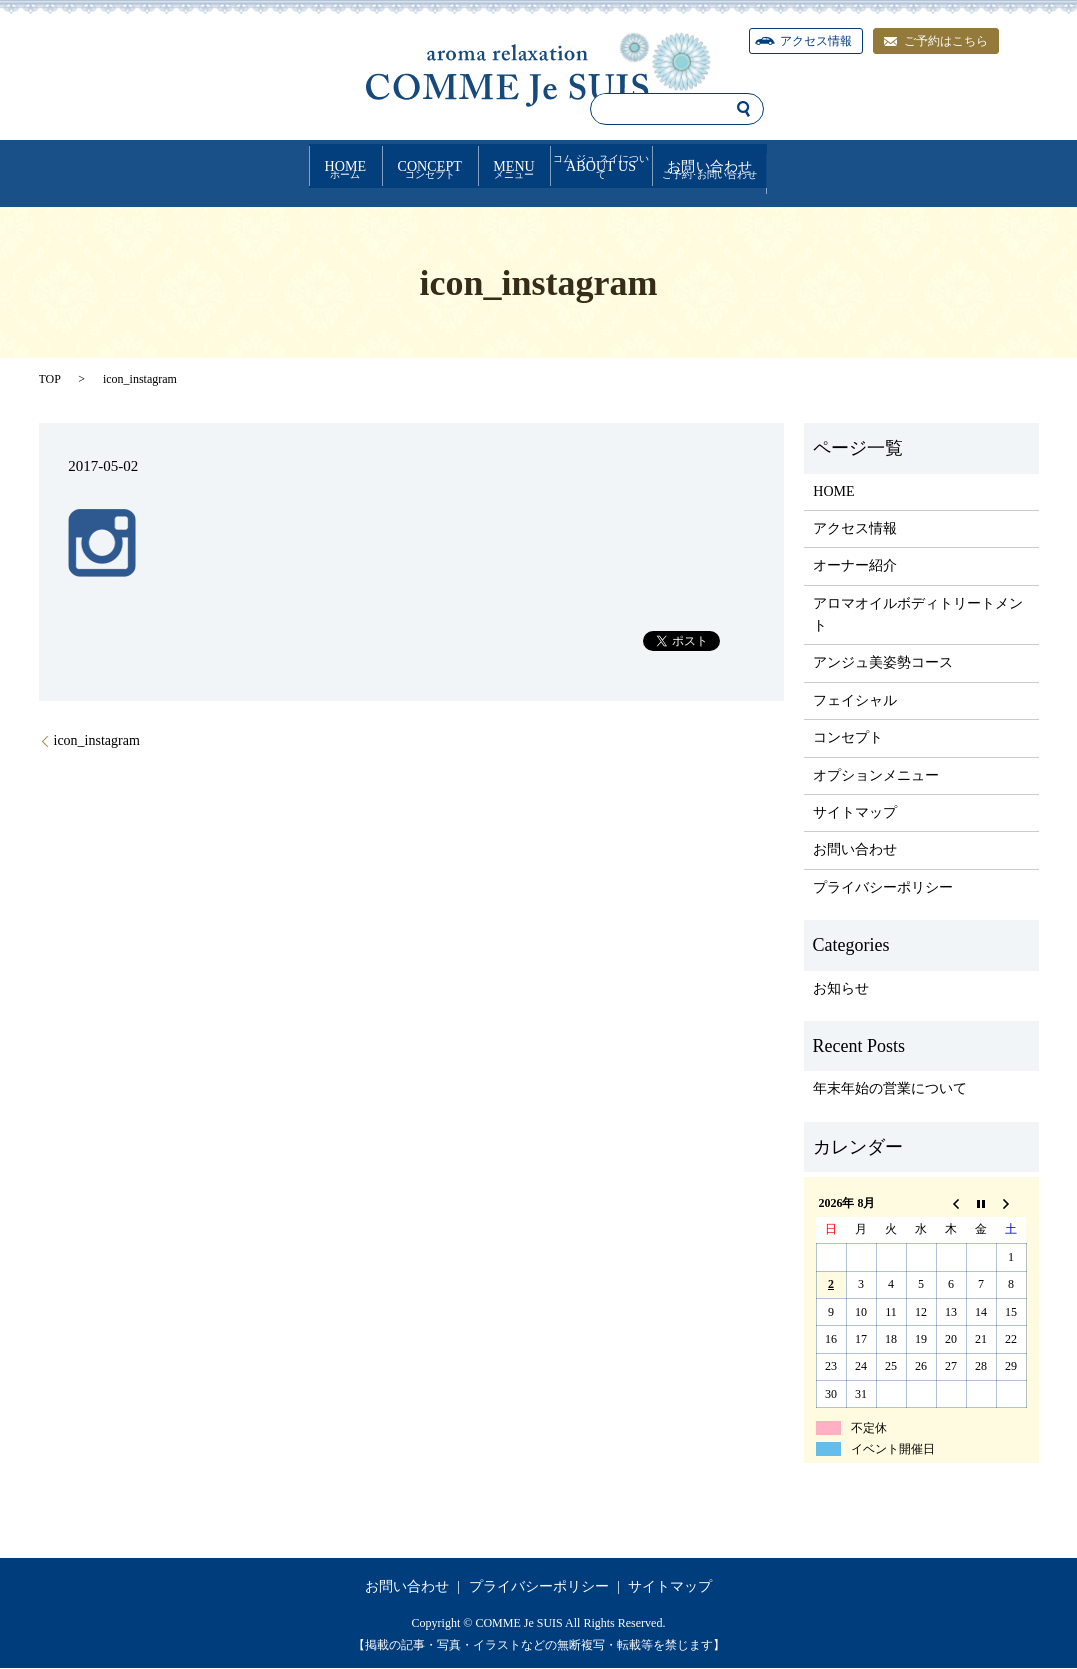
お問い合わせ (902, 165)
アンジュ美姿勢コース (883, 663)
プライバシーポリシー (883, 888)
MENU (508, 165)
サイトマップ (855, 813)
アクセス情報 (855, 529)
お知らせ (841, 988)
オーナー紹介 (855, 566)
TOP (50, 380)
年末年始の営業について (890, 1089)
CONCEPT (328, 165)
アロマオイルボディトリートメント (918, 614)
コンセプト (848, 738)
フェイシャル (855, 701)
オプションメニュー (876, 775)
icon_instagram (97, 741)
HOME (148, 165)
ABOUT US (692, 165)
